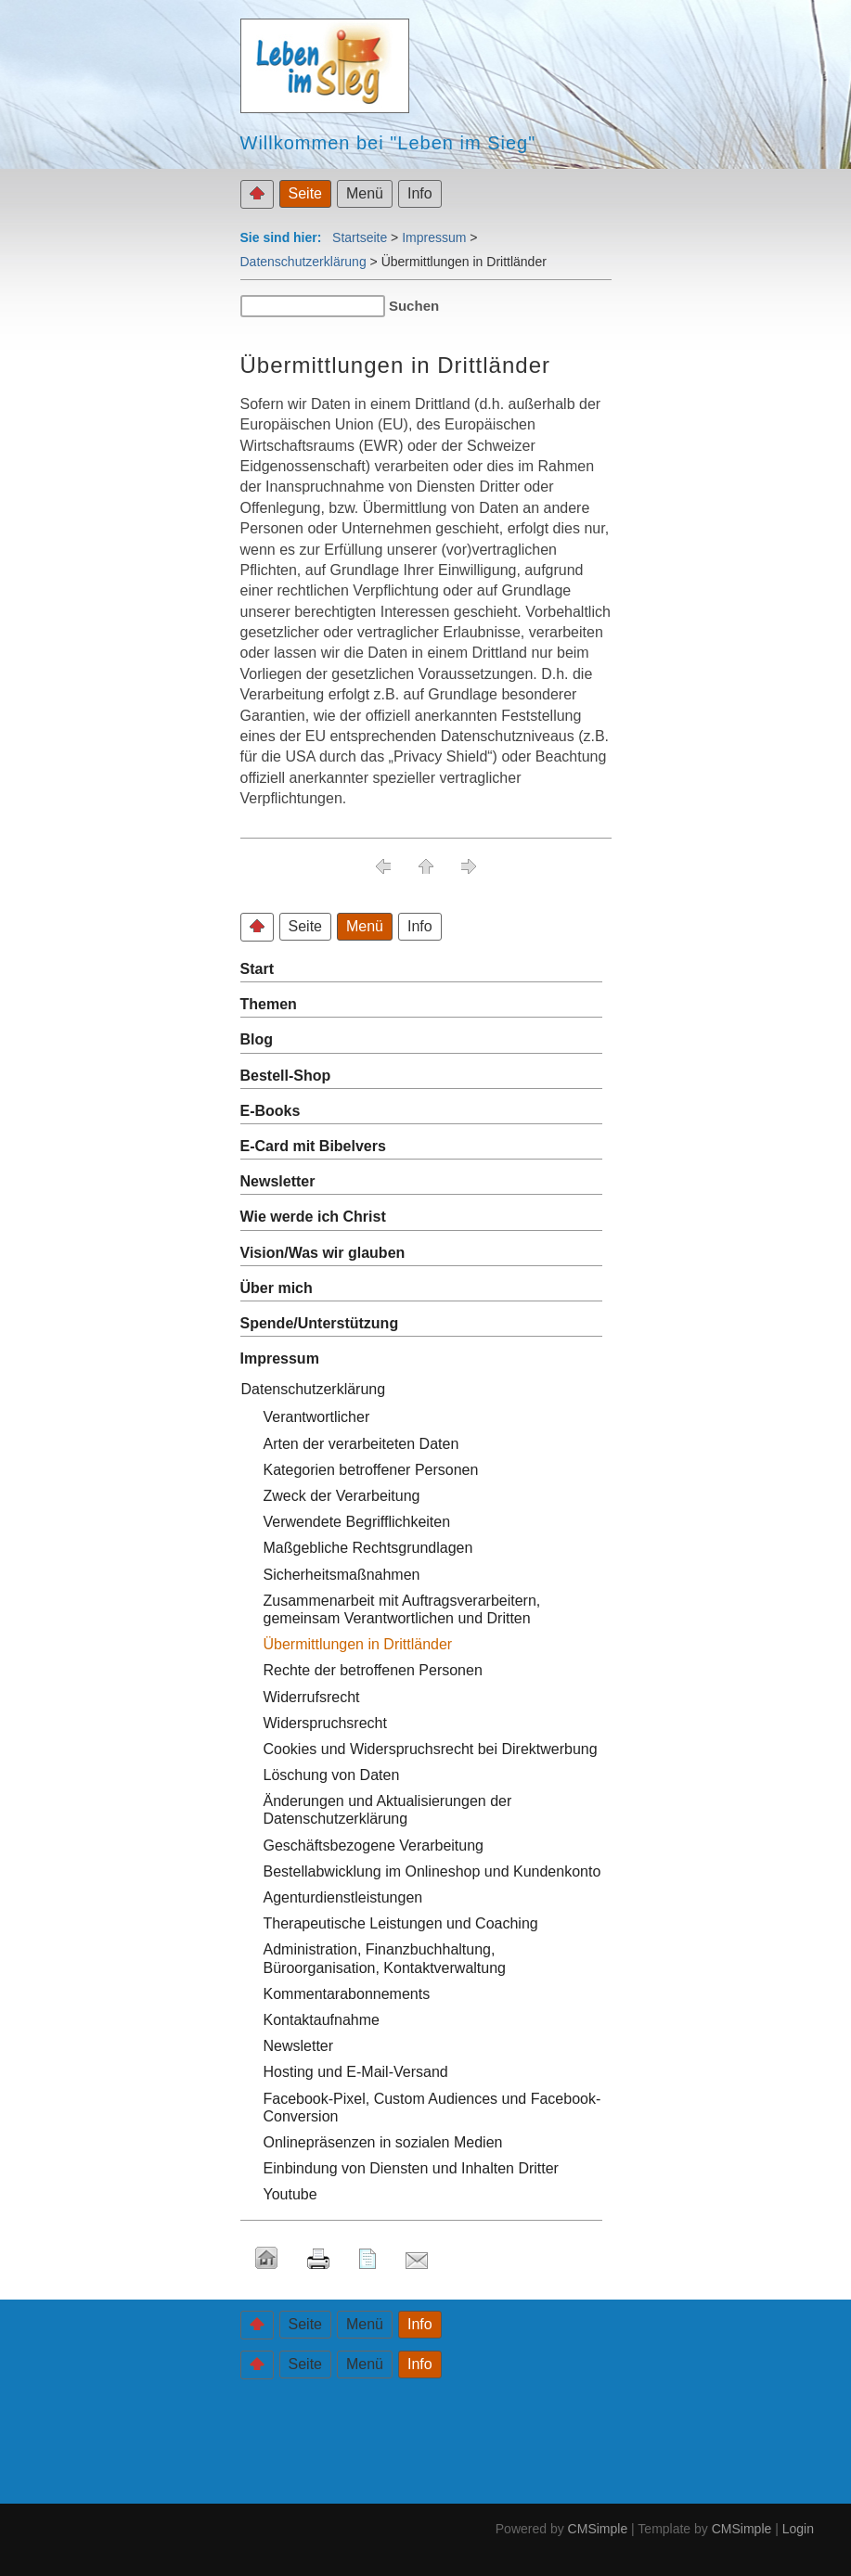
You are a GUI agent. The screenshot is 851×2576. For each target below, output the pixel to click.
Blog (257, 1039)
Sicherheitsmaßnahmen (342, 1575)
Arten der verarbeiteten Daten (361, 1444)
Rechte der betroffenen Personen (373, 1670)
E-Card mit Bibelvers (313, 1146)
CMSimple (598, 2528)
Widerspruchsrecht (325, 1723)
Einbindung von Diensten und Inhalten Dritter (411, 2168)
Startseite (359, 237)
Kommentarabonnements (347, 1994)
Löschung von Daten (332, 1775)
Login (798, 2528)
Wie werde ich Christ (313, 1216)
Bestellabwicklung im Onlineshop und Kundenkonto (432, 1871)
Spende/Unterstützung (319, 1323)
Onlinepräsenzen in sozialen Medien (383, 2142)
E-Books (270, 1111)
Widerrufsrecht (312, 1697)
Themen (268, 1004)
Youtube (290, 2194)
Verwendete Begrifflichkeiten (357, 1522)
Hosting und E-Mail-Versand (356, 2072)
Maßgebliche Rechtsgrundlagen (368, 1548)
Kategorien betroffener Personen (371, 1470)
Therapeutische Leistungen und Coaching (401, 1923)
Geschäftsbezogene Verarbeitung (374, 1845)
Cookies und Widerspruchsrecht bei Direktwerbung (431, 1749)
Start (257, 969)
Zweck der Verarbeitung (342, 1496)
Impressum (434, 237)
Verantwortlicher (317, 1417)
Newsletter (278, 1181)
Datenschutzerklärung (303, 261)
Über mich (276, 1288)
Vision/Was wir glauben (323, 1253)
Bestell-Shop (285, 1075)
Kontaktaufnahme (322, 2020)
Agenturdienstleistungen (343, 1897)
